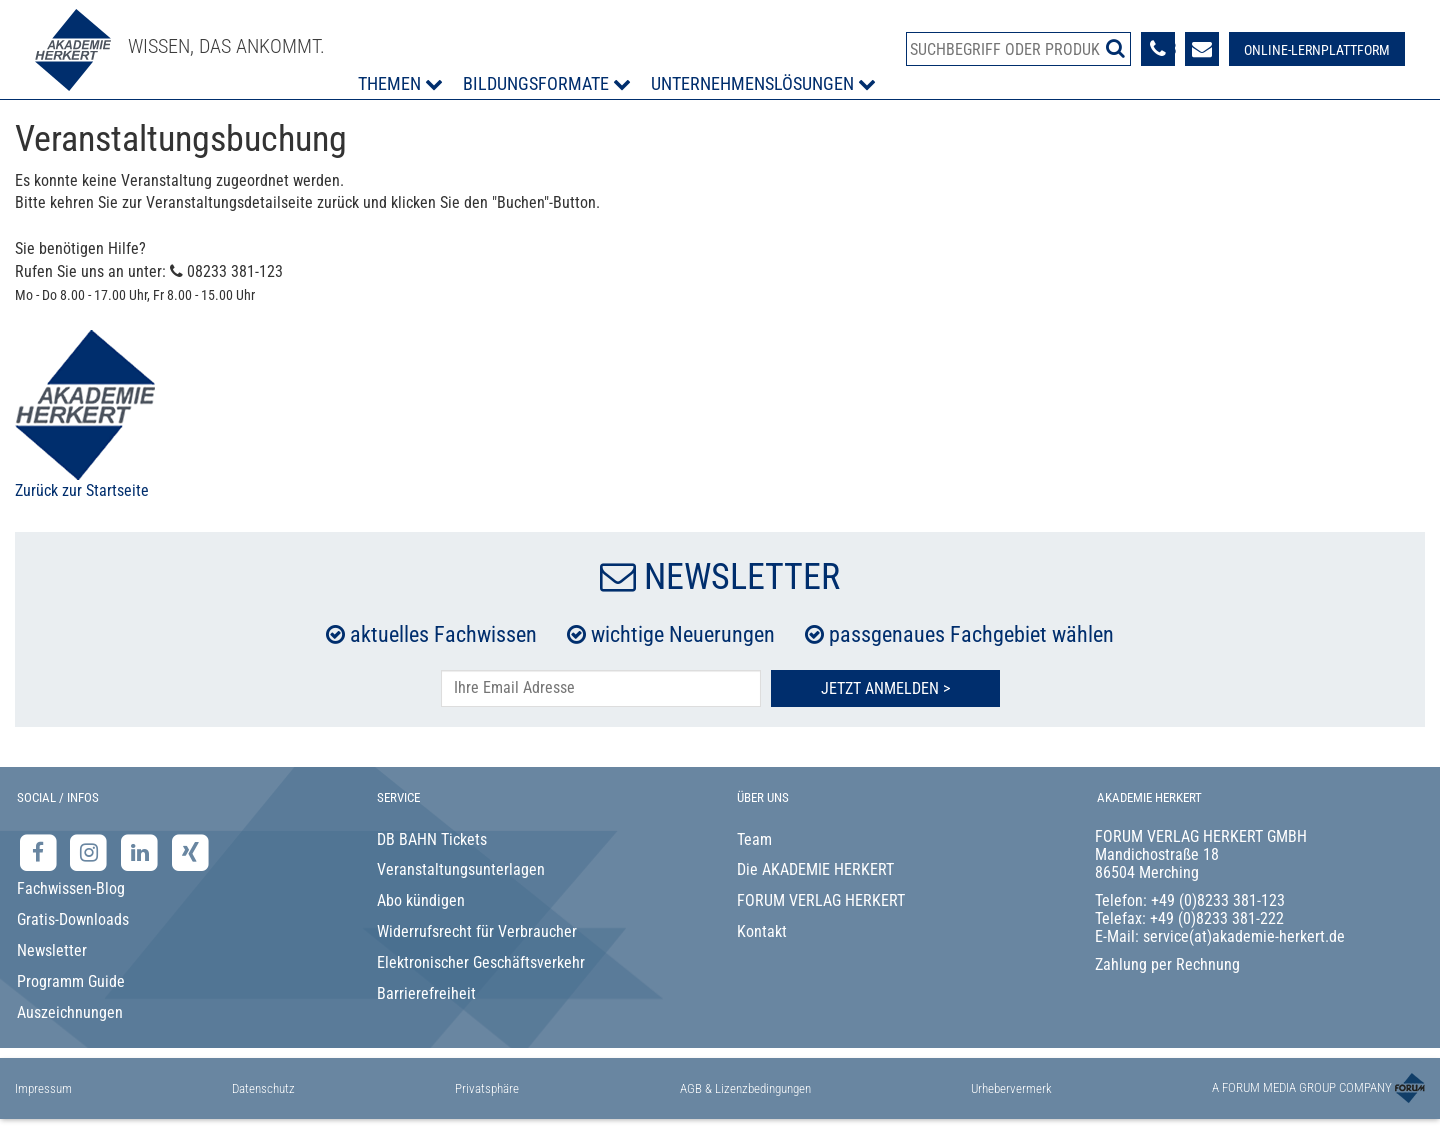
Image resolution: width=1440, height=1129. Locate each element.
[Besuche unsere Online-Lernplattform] (1317, 49)
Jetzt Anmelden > (885, 688)
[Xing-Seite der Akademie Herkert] (190, 851)
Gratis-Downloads (73, 919)
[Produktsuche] (1018, 49)
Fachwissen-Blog (71, 888)
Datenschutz (263, 1088)
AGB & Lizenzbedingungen (745, 1088)
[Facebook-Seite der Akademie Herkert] (40, 851)
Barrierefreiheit (426, 993)
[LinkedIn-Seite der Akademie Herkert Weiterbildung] (141, 851)
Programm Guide (71, 981)
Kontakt (762, 931)
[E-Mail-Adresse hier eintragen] (601, 688)
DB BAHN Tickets (432, 839)
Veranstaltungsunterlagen (461, 869)
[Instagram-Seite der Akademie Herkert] (91, 851)
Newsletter (52, 950)
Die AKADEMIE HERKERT (815, 869)
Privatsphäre (487, 1088)
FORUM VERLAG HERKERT (821, 900)
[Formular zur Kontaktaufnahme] (1202, 49)
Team (754, 839)
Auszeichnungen (70, 1012)
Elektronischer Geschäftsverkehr (481, 962)
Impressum (43, 1088)
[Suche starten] (1115, 48)
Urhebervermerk (1011, 1088)
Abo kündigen (421, 900)
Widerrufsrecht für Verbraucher (477, 931)
